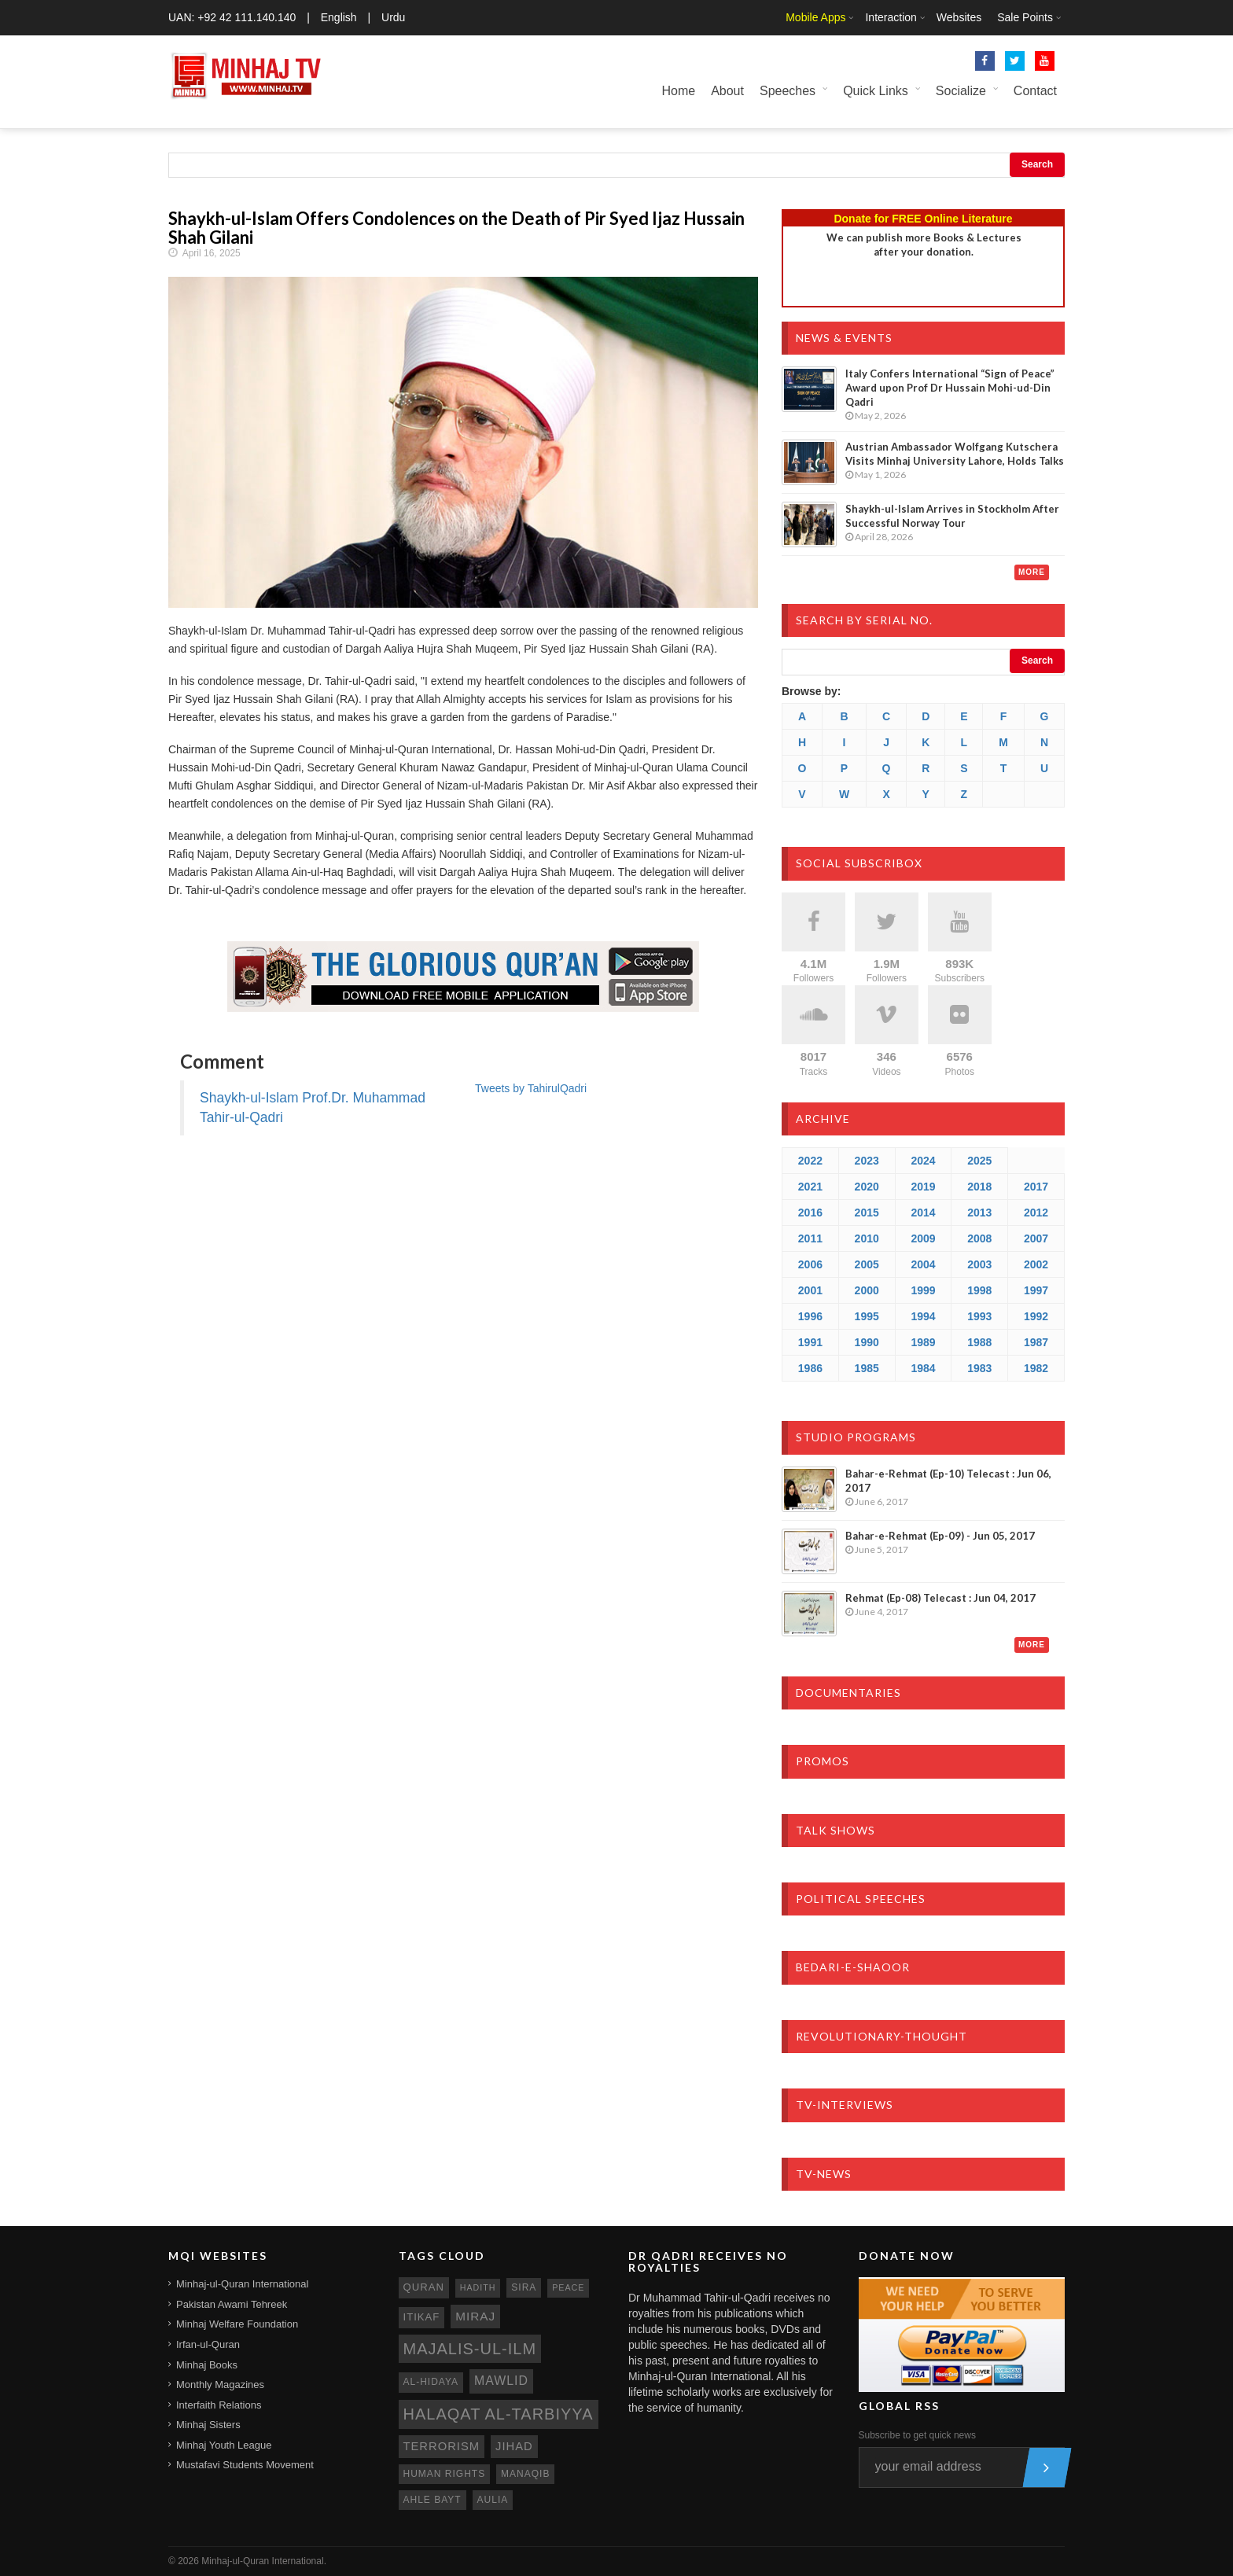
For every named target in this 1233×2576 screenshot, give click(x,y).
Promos (822, 1761)
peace (568, 2287)
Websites (959, 17)
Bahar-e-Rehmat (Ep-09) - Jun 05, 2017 (940, 1535)
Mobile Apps (815, 17)
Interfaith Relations (218, 2405)
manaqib (525, 2473)
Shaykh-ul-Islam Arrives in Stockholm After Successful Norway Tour (952, 515)
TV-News (824, 2173)
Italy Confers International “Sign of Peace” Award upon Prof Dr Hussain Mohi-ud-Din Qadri (949, 387)
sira (523, 2287)
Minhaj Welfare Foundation (237, 2324)
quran (423, 2287)
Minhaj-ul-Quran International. (263, 2561)
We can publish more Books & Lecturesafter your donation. (923, 244)
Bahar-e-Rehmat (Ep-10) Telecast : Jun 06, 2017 (948, 1480)
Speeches (787, 91)
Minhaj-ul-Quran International (242, 2284)
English (339, 17)
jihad (514, 2446)
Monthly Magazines (220, 2384)
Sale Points (1025, 17)
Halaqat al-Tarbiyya (498, 2414)
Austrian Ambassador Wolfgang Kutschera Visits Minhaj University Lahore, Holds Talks (954, 453)
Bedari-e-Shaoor (853, 1967)
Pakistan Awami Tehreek (231, 2304)
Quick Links (875, 91)
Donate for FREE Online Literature (923, 218)
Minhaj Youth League (223, 2445)
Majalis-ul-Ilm (470, 2348)
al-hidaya (431, 2381)
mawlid (501, 2380)
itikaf (421, 2317)
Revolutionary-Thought (881, 2036)
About (727, 91)
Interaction (890, 17)
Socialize (961, 91)
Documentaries (848, 1692)
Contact (1035, 91)
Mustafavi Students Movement (245, 2465)
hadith (478, 2287)
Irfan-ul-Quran (208, 2344)
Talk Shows (835, 1830)
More (1031, 572)
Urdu (393, 17)
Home (678, 91)
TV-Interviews (844, 2104)
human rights (444, 2473)
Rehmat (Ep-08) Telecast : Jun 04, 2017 (940, 1598)
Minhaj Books (206, 2365)
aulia (493, 2499)
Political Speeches (861, 1898)
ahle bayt (432, 2499)
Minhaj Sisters (208, 2425)
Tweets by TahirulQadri (531, 1088)
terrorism (441, 2446)
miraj (475, 2316)
